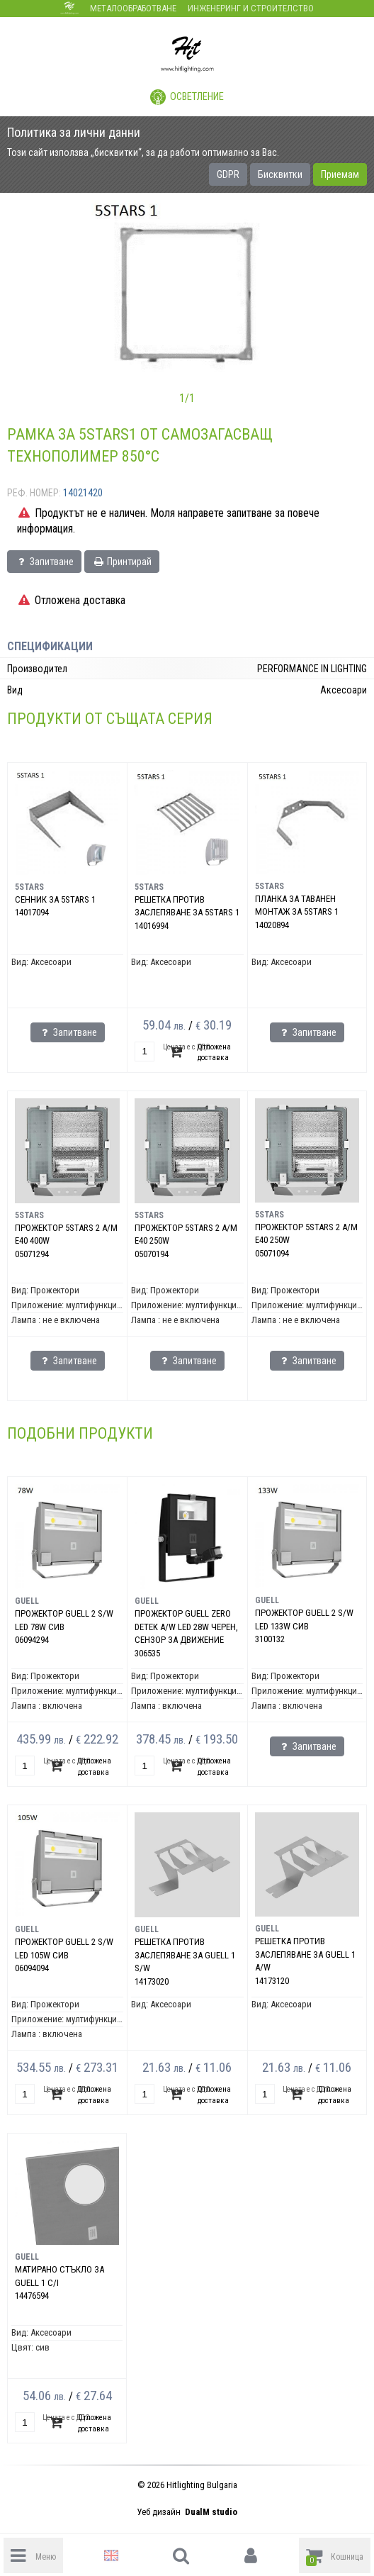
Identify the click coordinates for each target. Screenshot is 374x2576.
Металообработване (133, 8)
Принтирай (122, 561)
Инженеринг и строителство (251, 8)
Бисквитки (280, 174)
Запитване (44, 561)
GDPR (228, 174)
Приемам (340, 174)
